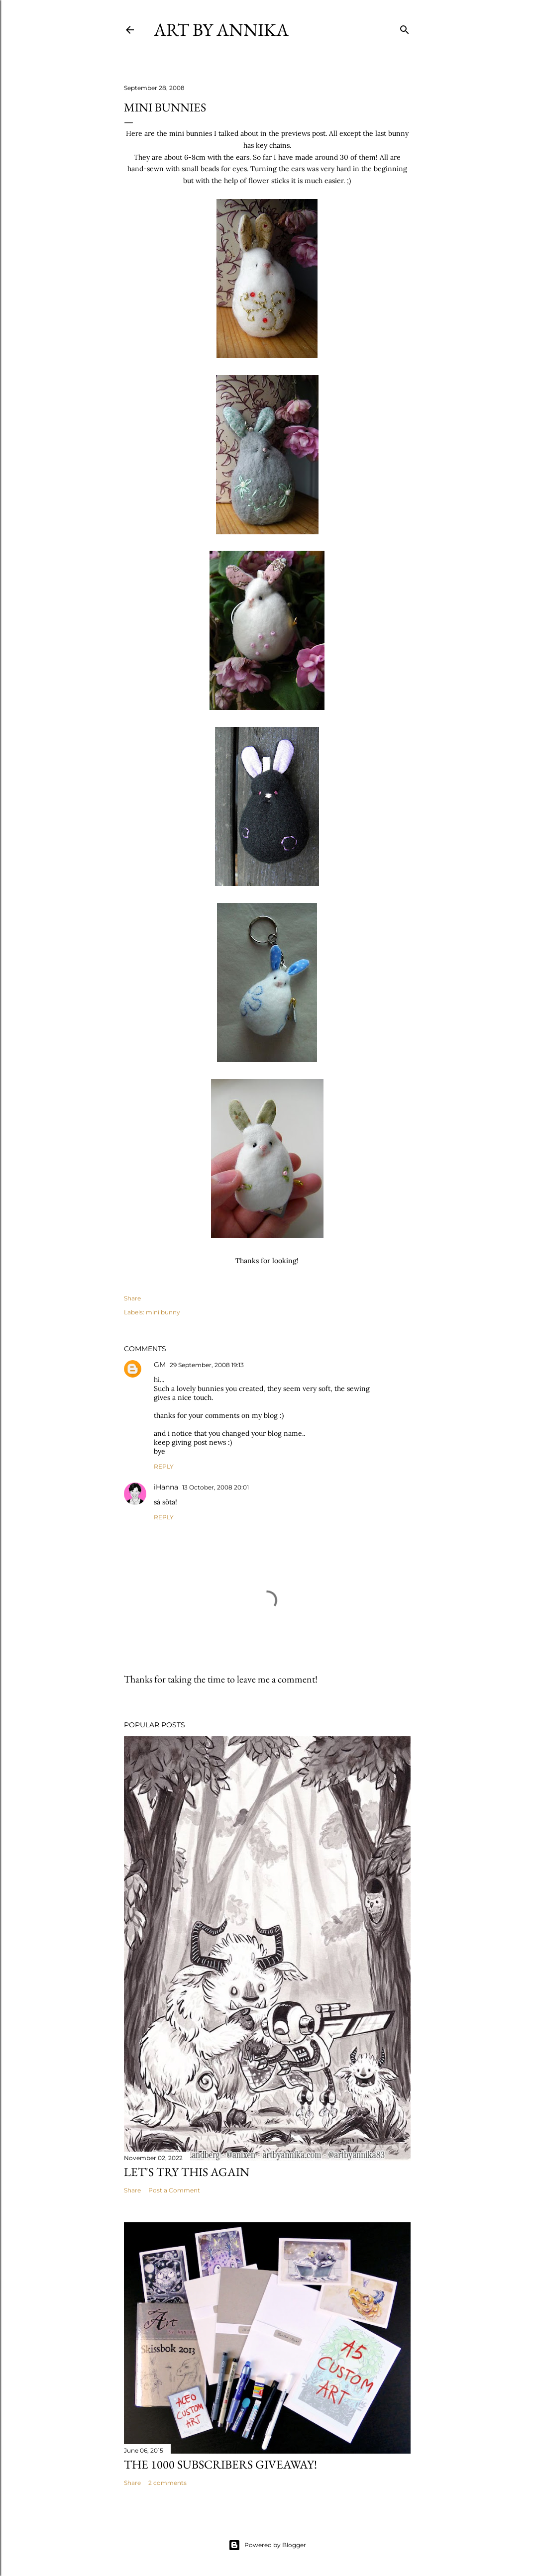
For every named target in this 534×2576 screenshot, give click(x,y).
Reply (164, 1466)
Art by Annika (221, 29)
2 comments (167, 2482)
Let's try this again (186, 2172)
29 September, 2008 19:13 (207, 1365)
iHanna (166, 1487)
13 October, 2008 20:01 (215, 1487)
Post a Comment (174, 2190)
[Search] (405, 27)
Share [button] (132, 1298)
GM (160, 1364)
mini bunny (163, 1312)
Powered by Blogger (267, 2545)
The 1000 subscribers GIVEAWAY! (220, 2464)
